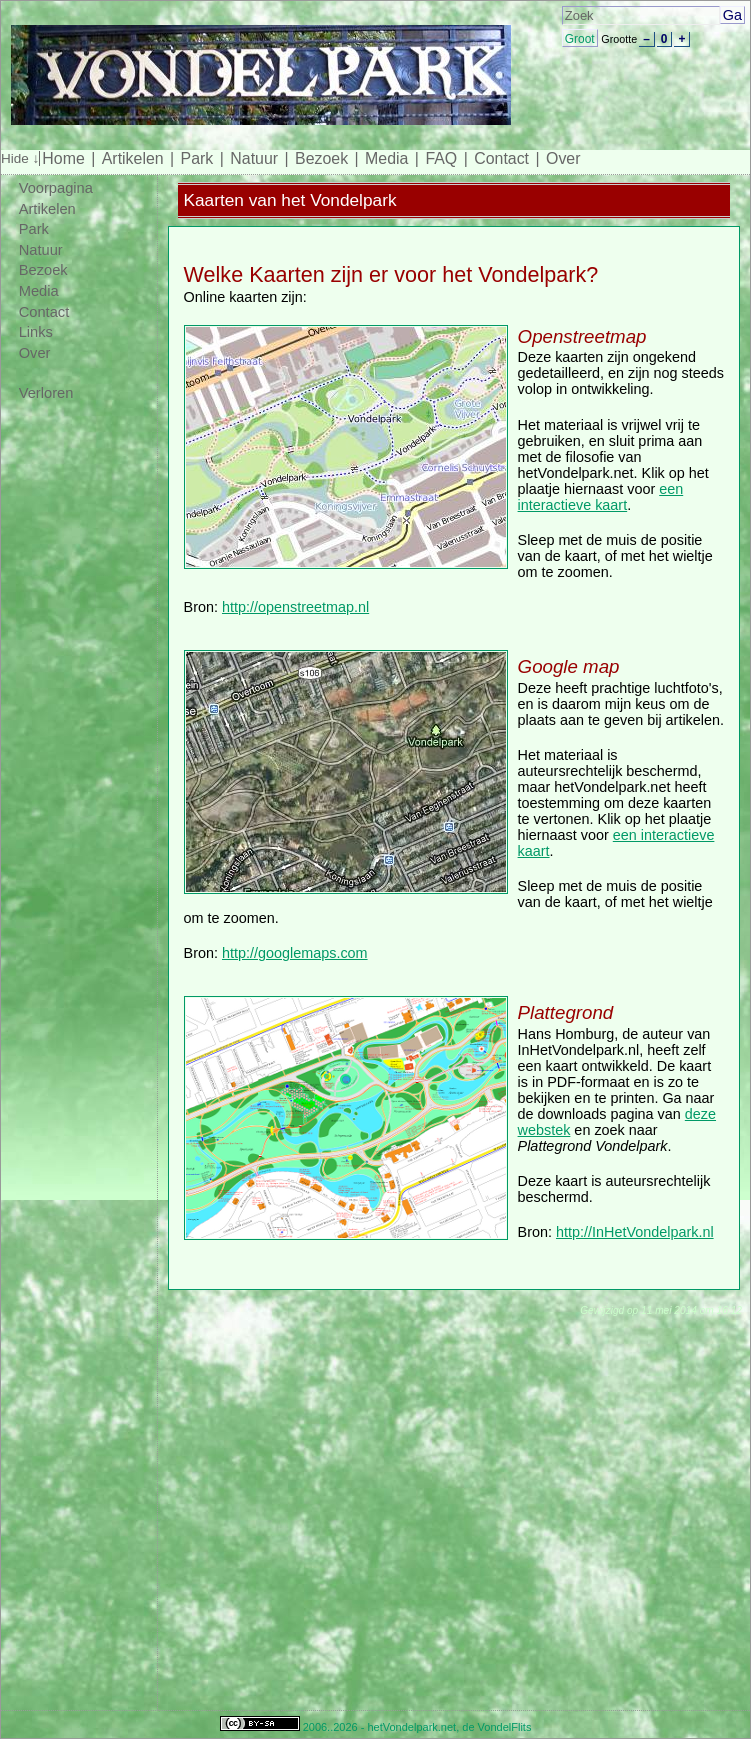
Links (36, 332)
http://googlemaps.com (295, 953)
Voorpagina (56, 188)
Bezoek (321, 158)
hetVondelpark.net (411, 1727)
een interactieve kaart (601, 497)
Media (386, 158)
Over (563, 158)
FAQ (441, 158)
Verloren (46, 393)
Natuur (254, 158)
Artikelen (133, 158)
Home (63, 158)
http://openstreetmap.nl (295, 607)
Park (197, 158)
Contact (501, 158)
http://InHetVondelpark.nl (635, 1232)
